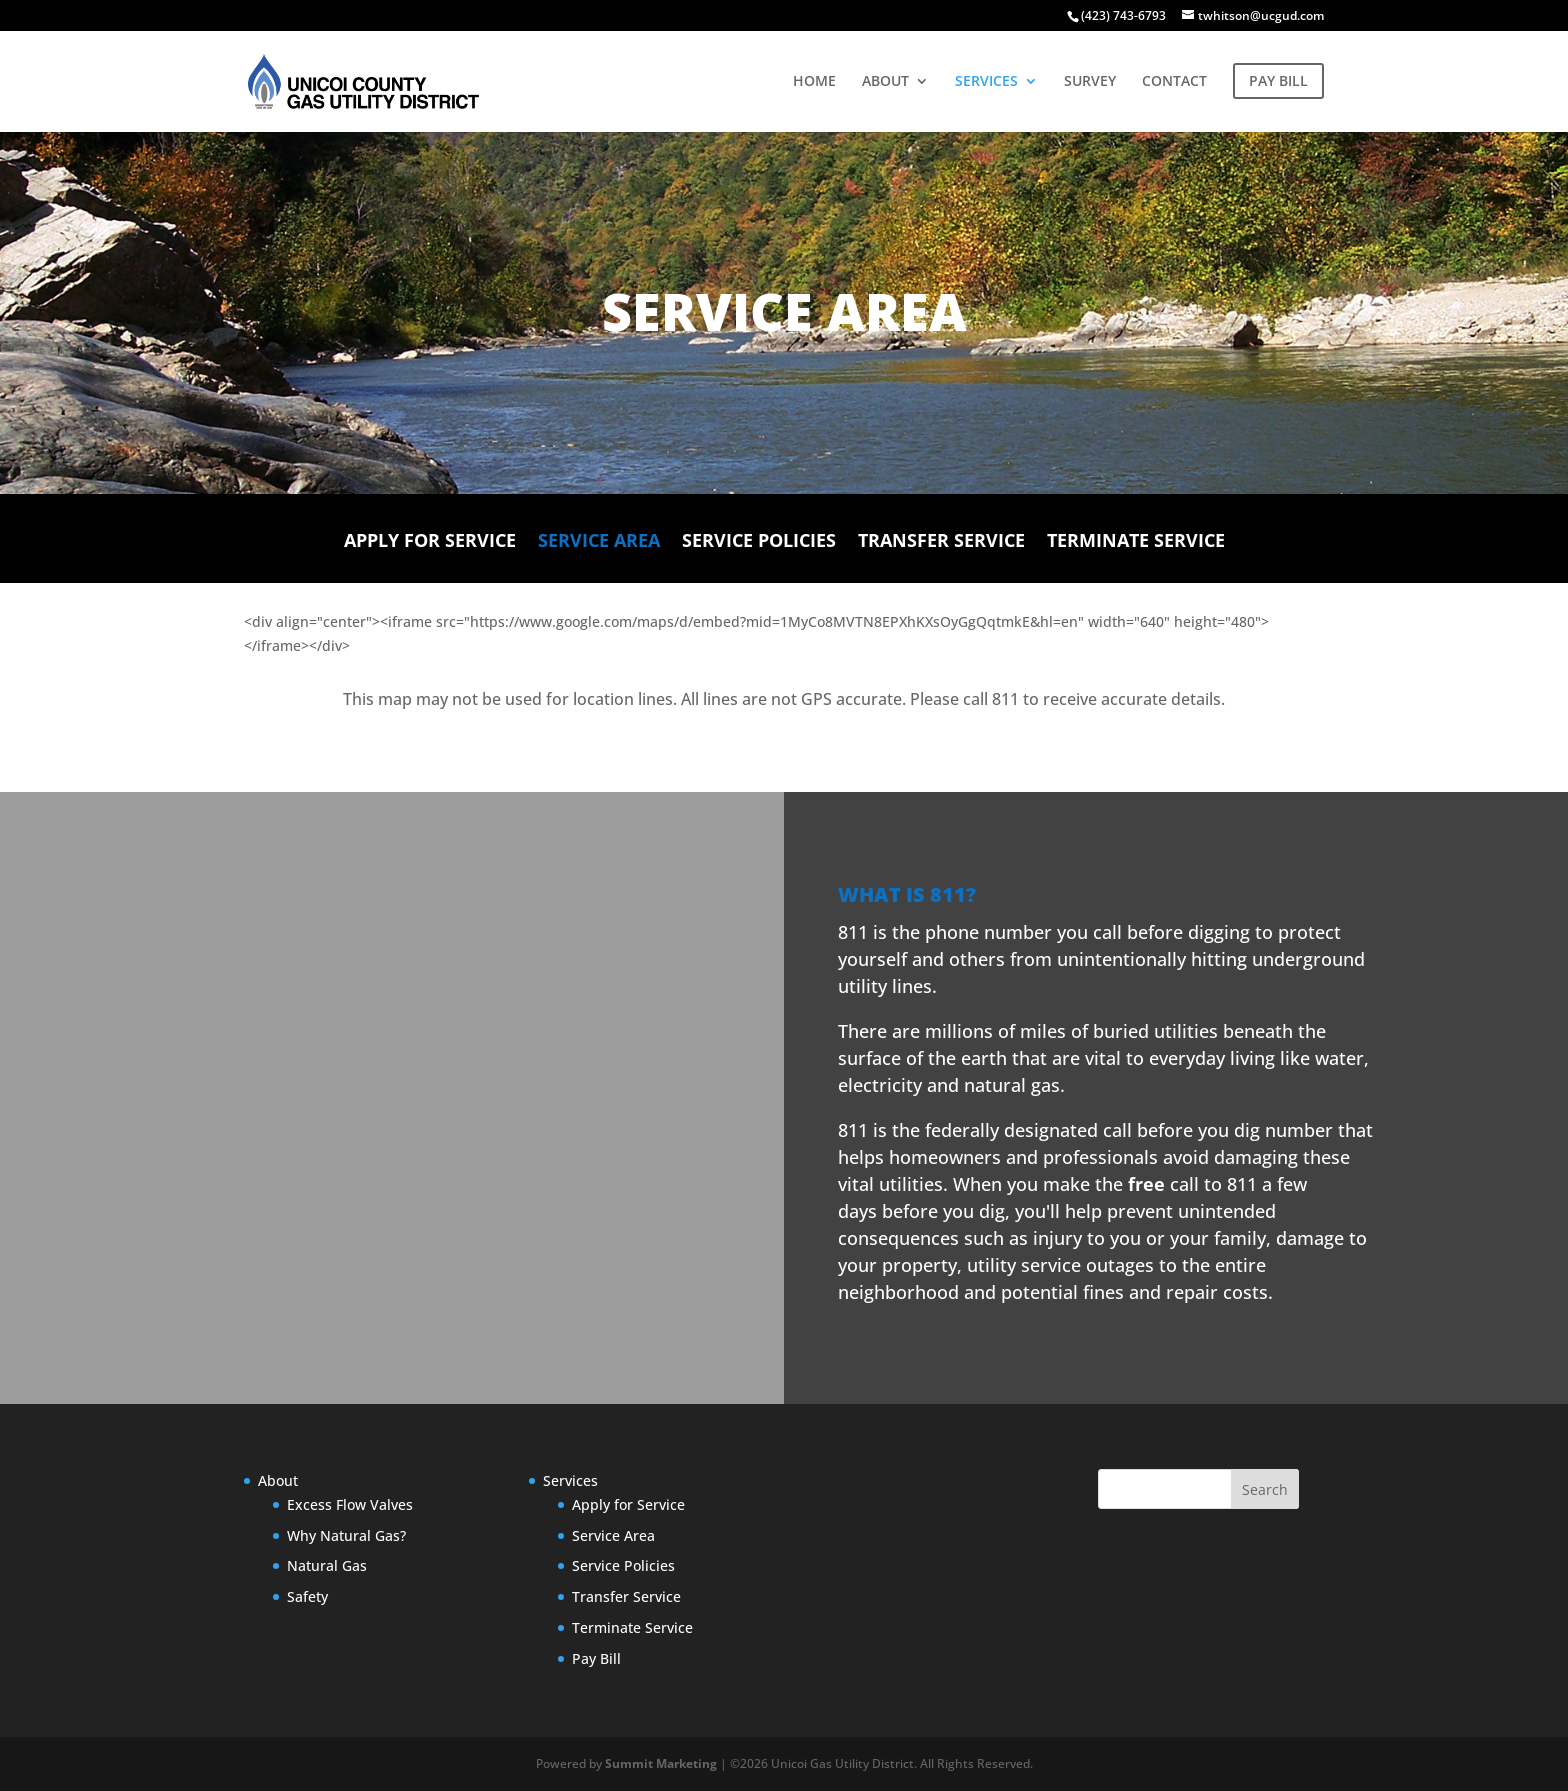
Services (570, 1480)
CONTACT (1174, 82)
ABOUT (885, 82)
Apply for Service (430, 540)
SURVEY (1090, 82)
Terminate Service (1136, 540)
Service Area (599, 540)
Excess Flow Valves (350, 1504)
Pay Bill (596, 1658)
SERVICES (986, 82)
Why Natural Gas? (346, 1535)
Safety (307, 1596)
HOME (814, 82)
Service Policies (759, 540)
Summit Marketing (661, 1763)
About (278, 1480)
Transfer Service (941, 540)
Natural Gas (327, 1565)
